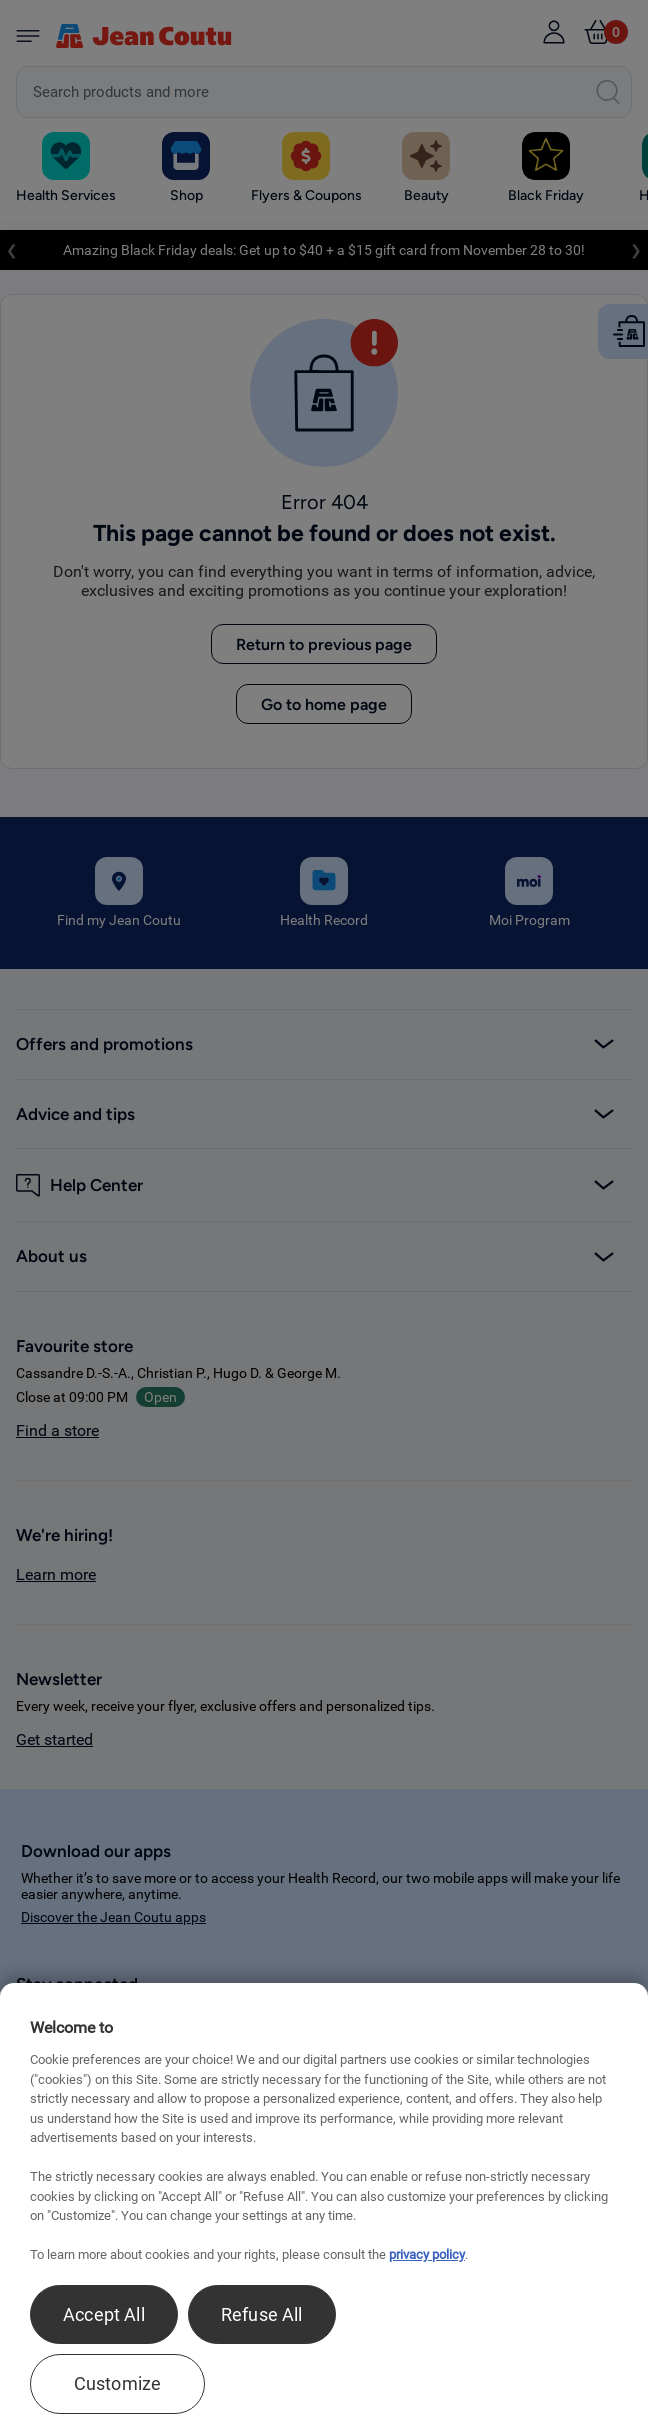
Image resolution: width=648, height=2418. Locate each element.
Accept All (104, 2314)
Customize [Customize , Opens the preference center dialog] (118, 2383)
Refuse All (262, 2314)
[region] (324, 2200)
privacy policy (427, 2254)
